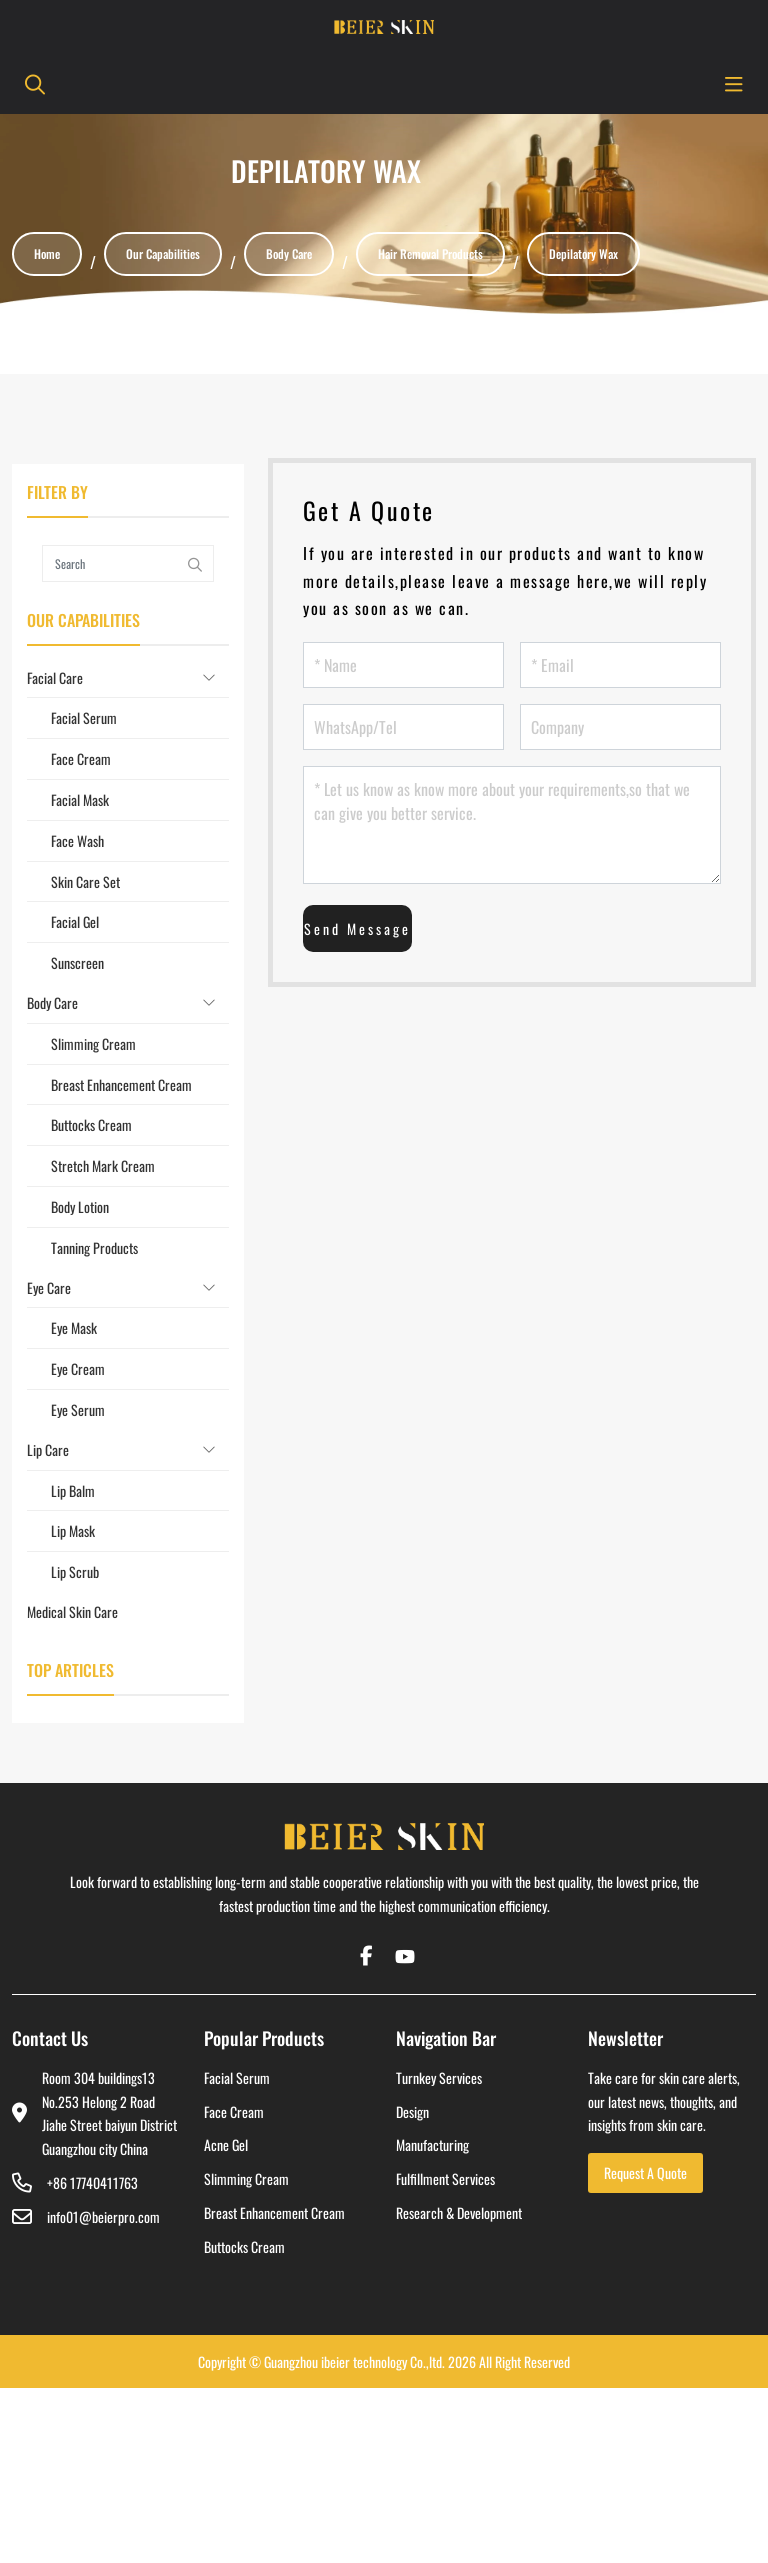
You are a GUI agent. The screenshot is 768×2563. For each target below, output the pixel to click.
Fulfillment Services (445, 2178)
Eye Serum (78, 1409)
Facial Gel (75, 921)
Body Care (52, 1002)
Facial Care (55, 677)
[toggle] (734, 84)
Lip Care (48, 1449)
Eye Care (49, 1287)
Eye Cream (78, 1368)
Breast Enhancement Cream (121, 1084)
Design (412, 2111)
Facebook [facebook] (366, 1956)
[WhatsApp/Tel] (403, 727)
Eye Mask (74, 1327)
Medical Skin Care (72, 1611)
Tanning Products (94, 1247)
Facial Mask (80, 799)
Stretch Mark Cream (103, 1165)
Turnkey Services (439, 2077)
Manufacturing (432, 2144)
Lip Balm (73, 1490)
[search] (32, 84)
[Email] (620, 665)
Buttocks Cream (91, 1124)
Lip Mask (73, 1530)
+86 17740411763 (92, 2182)
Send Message (357, 928)
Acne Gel (226, 2144)
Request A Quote (645, 2172)
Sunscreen (77, 962)
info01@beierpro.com (103, 2216)
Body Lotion (80, 1206)
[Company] (620, 727)
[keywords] (110, 563)
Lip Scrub (75, 1571)
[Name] (403, 665)
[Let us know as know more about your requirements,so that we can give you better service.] (512, 825)
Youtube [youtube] (402, 1956)
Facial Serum (84, 717)
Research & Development (459, 2212)
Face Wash (77, 840)
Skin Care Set (85, 881)
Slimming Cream (93, 1043)
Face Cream (81, 758)
